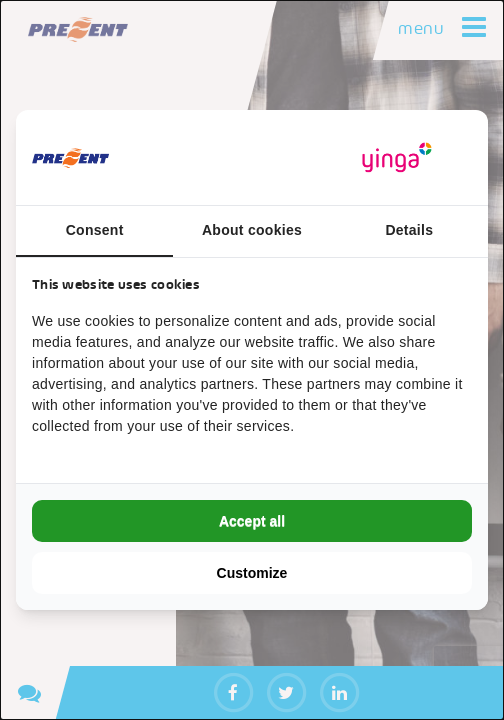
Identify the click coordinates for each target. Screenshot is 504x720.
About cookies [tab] (252, 230)
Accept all (252, 521)
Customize (252, 573)
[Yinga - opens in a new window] (397, 157)
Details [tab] (409, 230)
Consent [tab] (95, 230)
